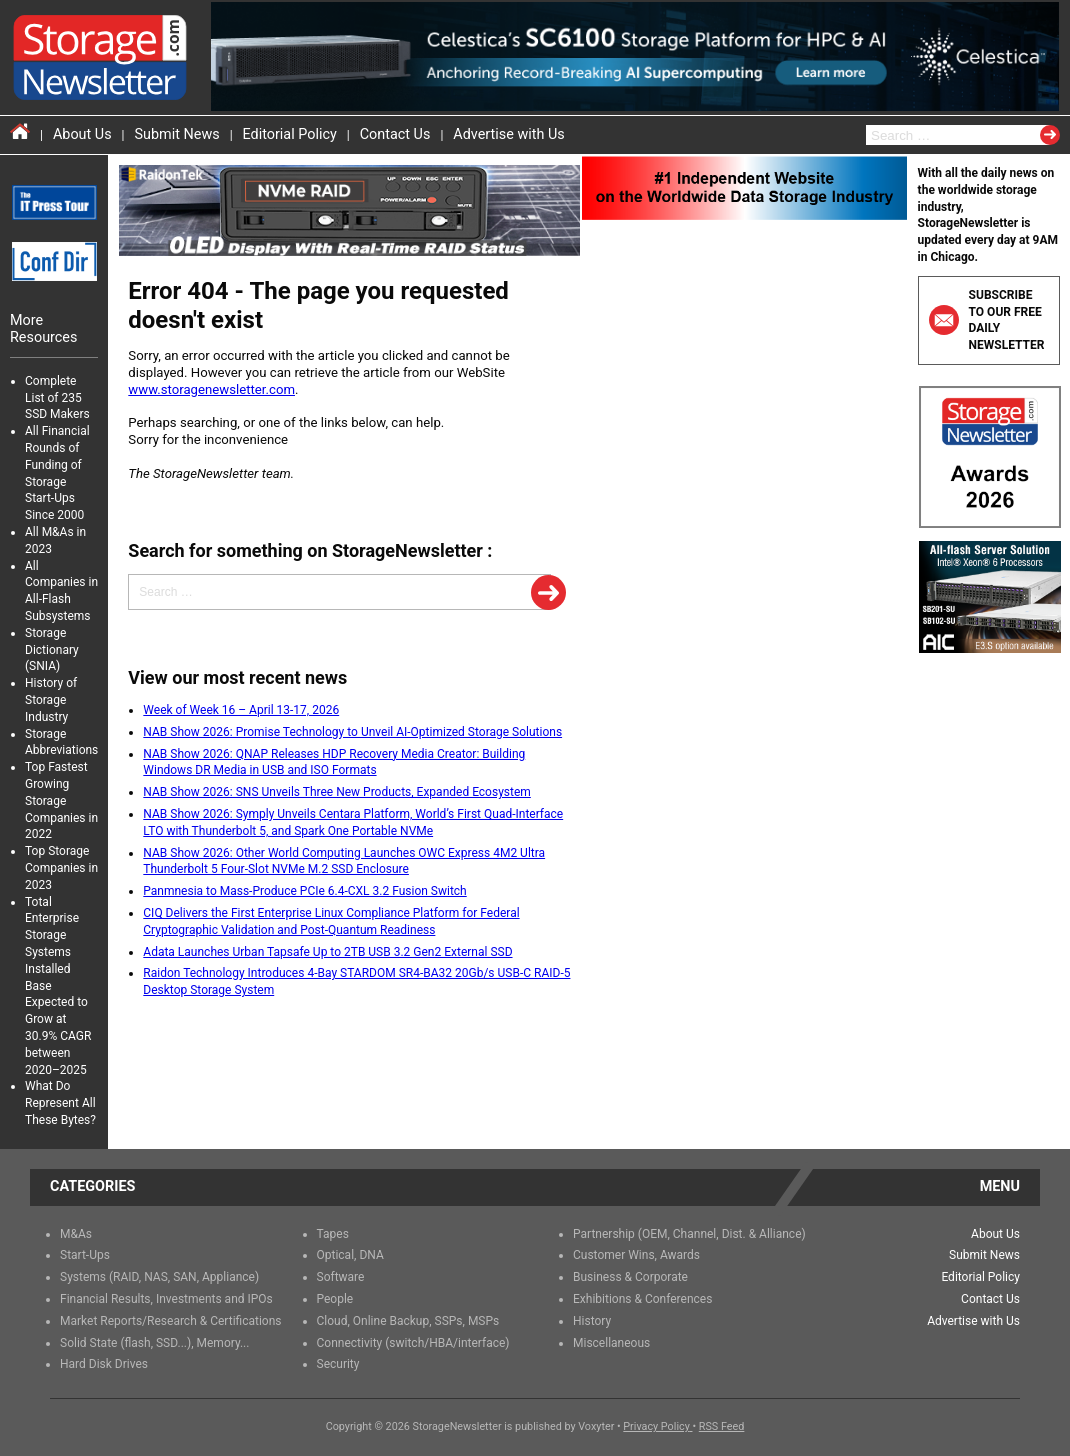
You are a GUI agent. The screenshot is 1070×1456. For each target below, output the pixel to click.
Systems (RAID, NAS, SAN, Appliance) (159, 1277)
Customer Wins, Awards (636, 1255)
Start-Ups (85, 1255)
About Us (82, 134)
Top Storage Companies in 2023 (61, 868)
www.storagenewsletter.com (211, 389)
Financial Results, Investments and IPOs (166, 1299)
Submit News (177, 134)
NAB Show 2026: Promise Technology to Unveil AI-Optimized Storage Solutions (352, 732)
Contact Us (395, 134)
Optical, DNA (350, 1255)
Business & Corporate (630, 1277)
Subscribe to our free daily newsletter (987, 320)
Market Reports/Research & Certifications (171, 1321)
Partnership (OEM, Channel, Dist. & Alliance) (689, 1234)
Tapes (333, 1234)
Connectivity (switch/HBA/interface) (413, 1343)
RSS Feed (722, 1426)
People (335, 1299)
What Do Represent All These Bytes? (60, 1103)
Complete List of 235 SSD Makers (57, 398)
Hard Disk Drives (104, 1364)
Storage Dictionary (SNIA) (52, 650)
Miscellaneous (611, 1343)
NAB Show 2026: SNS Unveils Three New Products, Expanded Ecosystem (337, 792)
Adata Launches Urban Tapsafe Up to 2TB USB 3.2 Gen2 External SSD (327, 952)
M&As (76, 1234)
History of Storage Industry (51, 700)
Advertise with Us (508, 134)
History (592, 1321)
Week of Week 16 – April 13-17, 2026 (241, 710)
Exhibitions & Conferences (642, 1299)
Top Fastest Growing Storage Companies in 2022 (61, 800)
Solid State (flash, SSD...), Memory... (154, 1343)
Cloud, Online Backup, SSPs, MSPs (408, 1321)
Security (338, 1364)
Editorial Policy (290, 134)
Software (341, 1277)
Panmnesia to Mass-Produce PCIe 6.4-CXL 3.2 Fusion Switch (304, 891)
